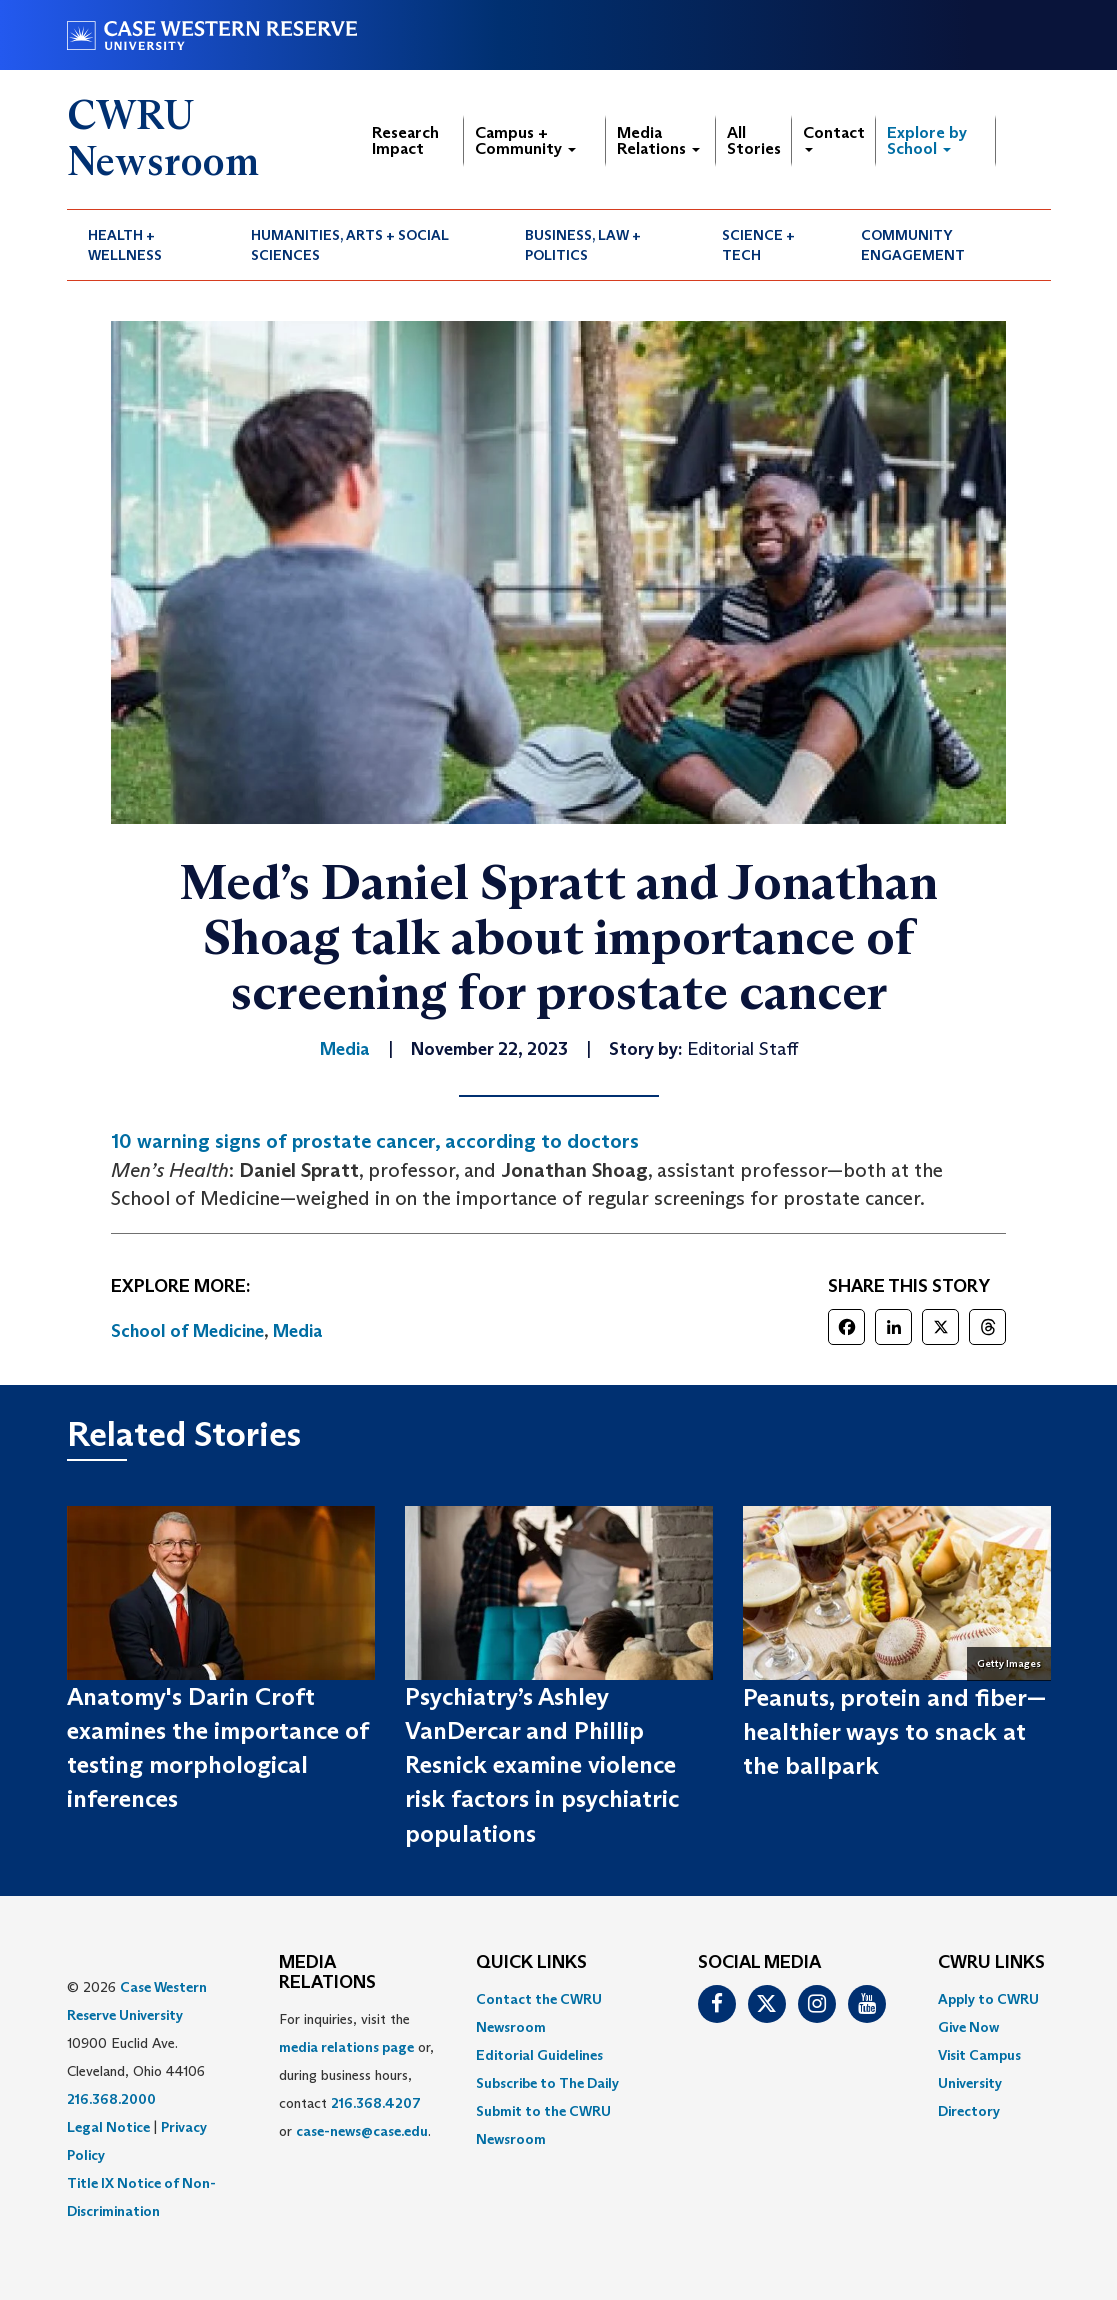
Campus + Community (525, 140)
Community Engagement (913, 245)
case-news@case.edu (362, 2131)
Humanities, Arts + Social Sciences (350, 245)
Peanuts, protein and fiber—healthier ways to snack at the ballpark (894, 1732)
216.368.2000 (111, 2099)
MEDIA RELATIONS (327, 1973)
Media (298, 1331)
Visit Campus (979, 2055)
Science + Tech (758, 245)
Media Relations (658, 140)
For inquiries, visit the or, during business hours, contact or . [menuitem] (356, 2075)
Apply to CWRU (988, 1999)
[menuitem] (149, 245)
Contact (834, 137)
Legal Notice (108, 2127)
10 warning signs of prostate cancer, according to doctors (375, 1141)
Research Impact (405, 140)
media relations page (346, 2047)
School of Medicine (187, 1331)
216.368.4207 (376, 2103)
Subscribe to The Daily (547, 2083)
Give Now (968, 2027)
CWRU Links (991, 1963)
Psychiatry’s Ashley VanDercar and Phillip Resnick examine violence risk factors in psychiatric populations (542, 1765)
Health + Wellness (125, 245)
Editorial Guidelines (539, 2055)
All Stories (754, 140)
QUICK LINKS (531, 1963)
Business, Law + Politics (583, 245)
